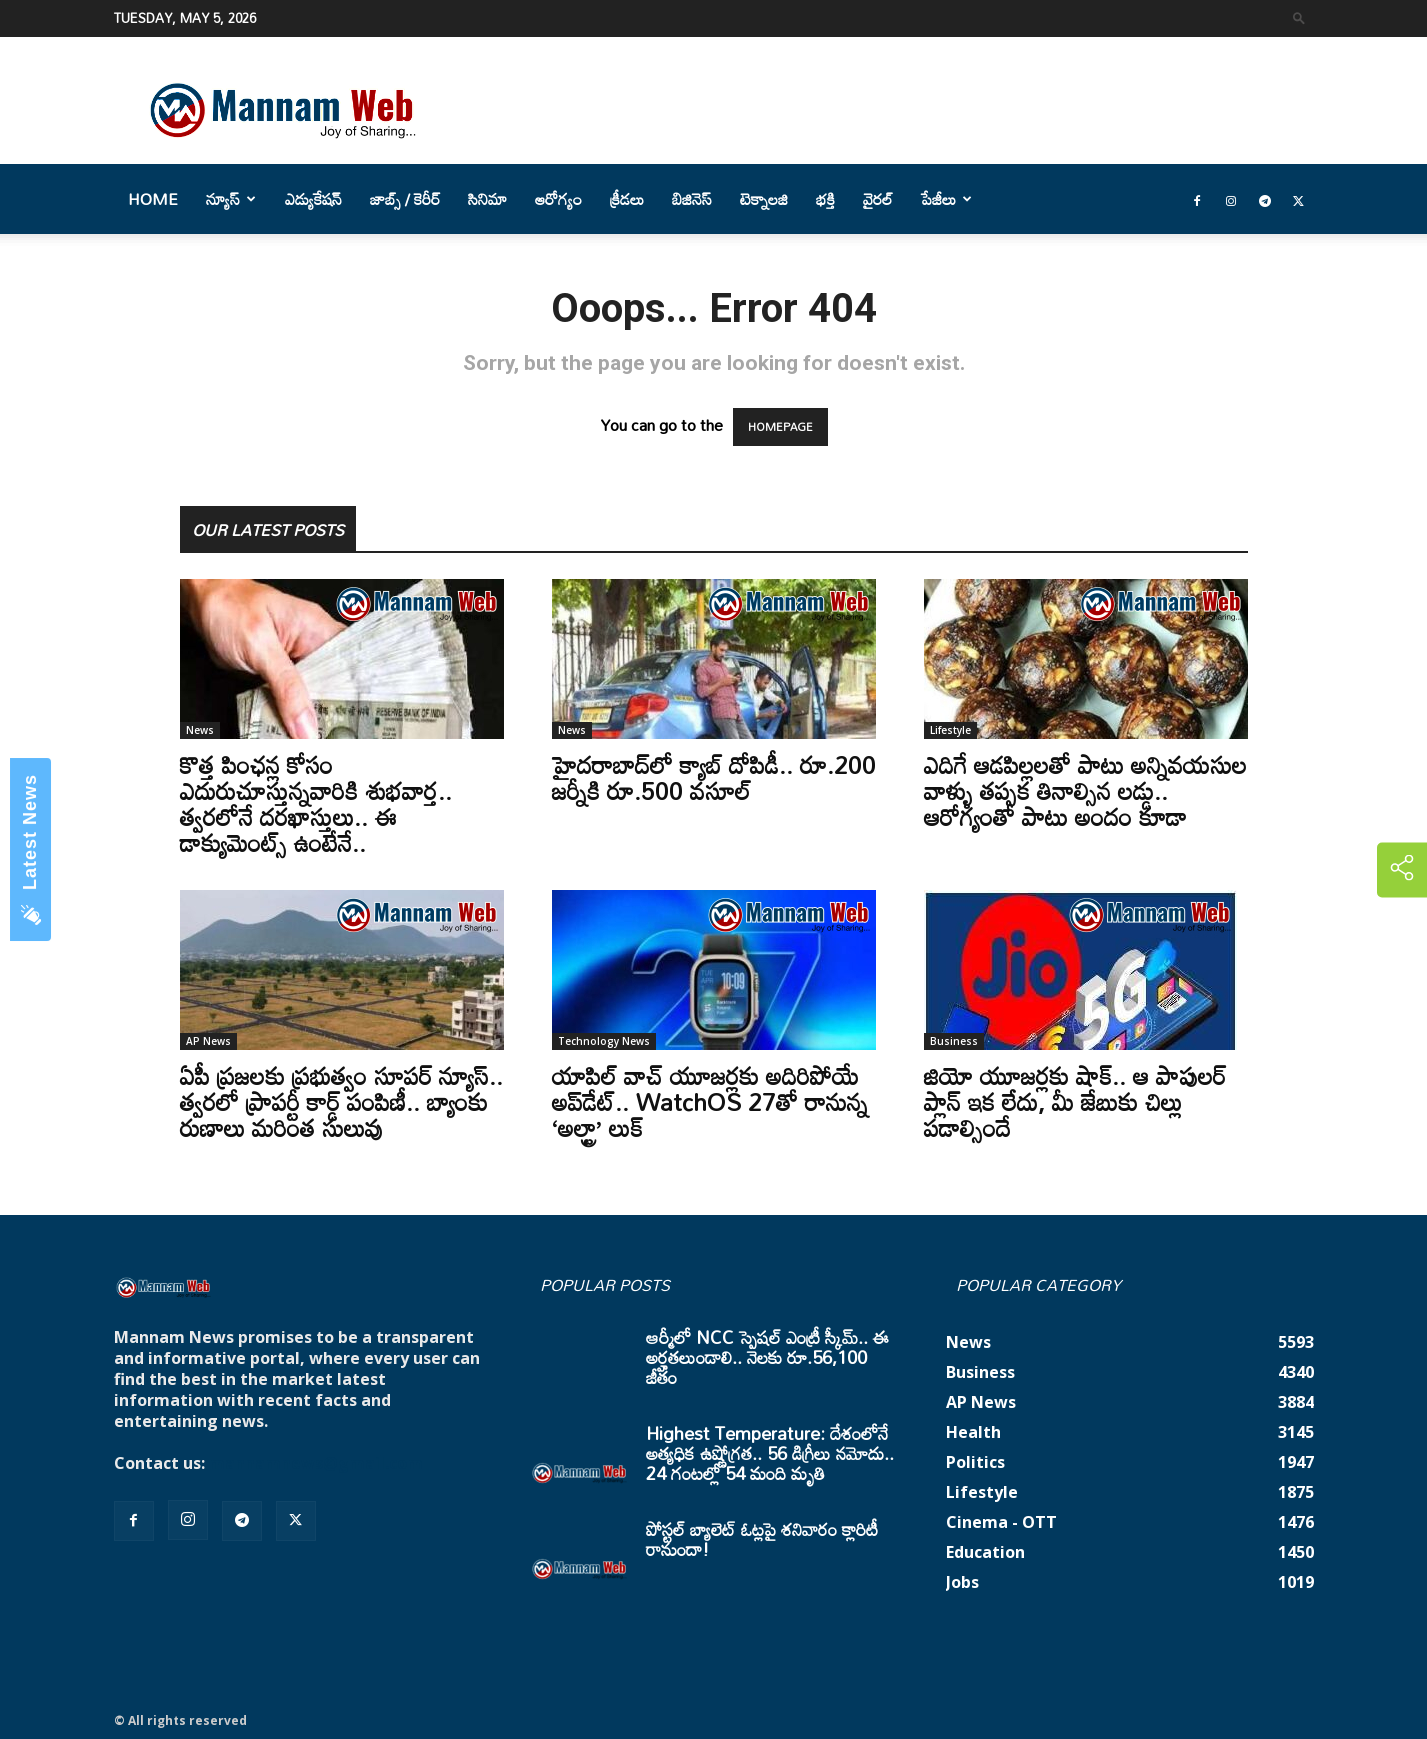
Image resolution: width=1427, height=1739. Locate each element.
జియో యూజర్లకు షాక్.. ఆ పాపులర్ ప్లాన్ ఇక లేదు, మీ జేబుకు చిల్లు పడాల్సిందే (1075, 1101)
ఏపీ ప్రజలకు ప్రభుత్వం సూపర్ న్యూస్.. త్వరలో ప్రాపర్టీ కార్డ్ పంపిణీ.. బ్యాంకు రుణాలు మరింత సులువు (341, 1101)
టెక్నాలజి (764, 199)
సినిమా (487, 199)
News (200, 730)
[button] (1299, 17)
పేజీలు (946, 199)
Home (153, 199)
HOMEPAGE (780, 427)
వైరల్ (878, 199)
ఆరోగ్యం (558, 199)
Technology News (604, 1041)
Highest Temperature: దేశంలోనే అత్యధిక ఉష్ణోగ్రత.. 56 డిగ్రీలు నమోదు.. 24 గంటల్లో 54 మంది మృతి (770, 1453)
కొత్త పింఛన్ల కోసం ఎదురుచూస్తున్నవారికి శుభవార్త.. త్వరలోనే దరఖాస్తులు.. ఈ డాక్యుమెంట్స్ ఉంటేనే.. (316, 803)
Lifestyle (950, 730)
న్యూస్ (231, 199)
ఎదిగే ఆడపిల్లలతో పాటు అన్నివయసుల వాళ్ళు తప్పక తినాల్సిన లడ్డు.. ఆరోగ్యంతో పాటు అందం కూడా (1085, 790)
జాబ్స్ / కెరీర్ (405, 199)
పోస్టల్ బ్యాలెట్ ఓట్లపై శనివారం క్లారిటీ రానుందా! (762, 1539)
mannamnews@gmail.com (316, 1463)
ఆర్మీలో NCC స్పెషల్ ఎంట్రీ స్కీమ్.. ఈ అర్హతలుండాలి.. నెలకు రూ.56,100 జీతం (767, 1357)
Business (954, 1041)
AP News (208, 1041)
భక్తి (825, 199)
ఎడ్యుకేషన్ (313, 199)
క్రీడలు (627, 199)
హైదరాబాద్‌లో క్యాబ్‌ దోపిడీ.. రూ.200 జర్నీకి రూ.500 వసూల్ (714, 777)
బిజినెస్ (692, 199)
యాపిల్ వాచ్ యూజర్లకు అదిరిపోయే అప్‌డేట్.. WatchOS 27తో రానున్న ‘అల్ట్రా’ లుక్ (710, 1101)
